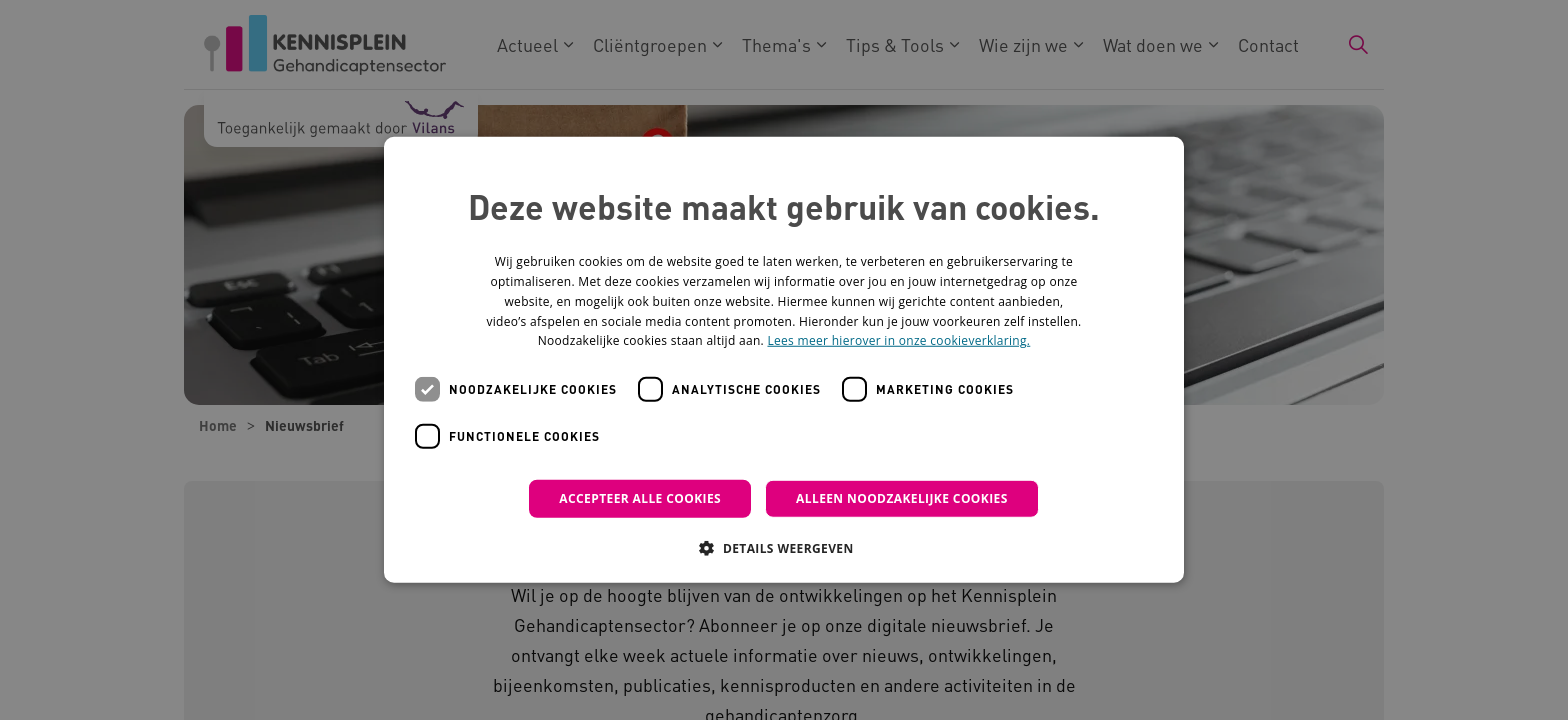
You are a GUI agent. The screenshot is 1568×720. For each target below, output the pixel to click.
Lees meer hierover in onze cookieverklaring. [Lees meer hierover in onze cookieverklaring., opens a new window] (898, 340)
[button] (783, 548)
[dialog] (784, 360)
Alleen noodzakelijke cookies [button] (902, 498)
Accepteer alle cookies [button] (640, 498)
